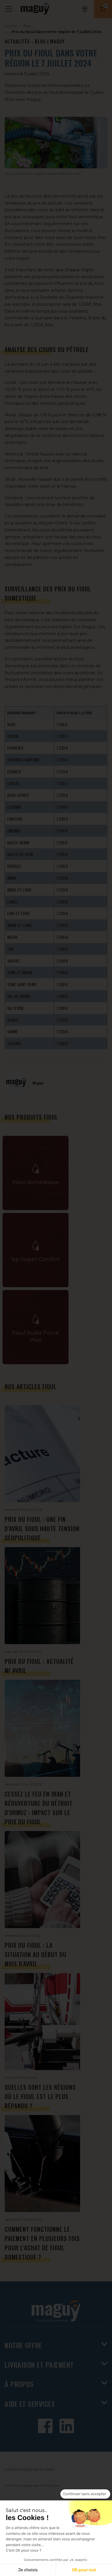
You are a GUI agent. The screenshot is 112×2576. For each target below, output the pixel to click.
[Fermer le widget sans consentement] (85, 2494)
